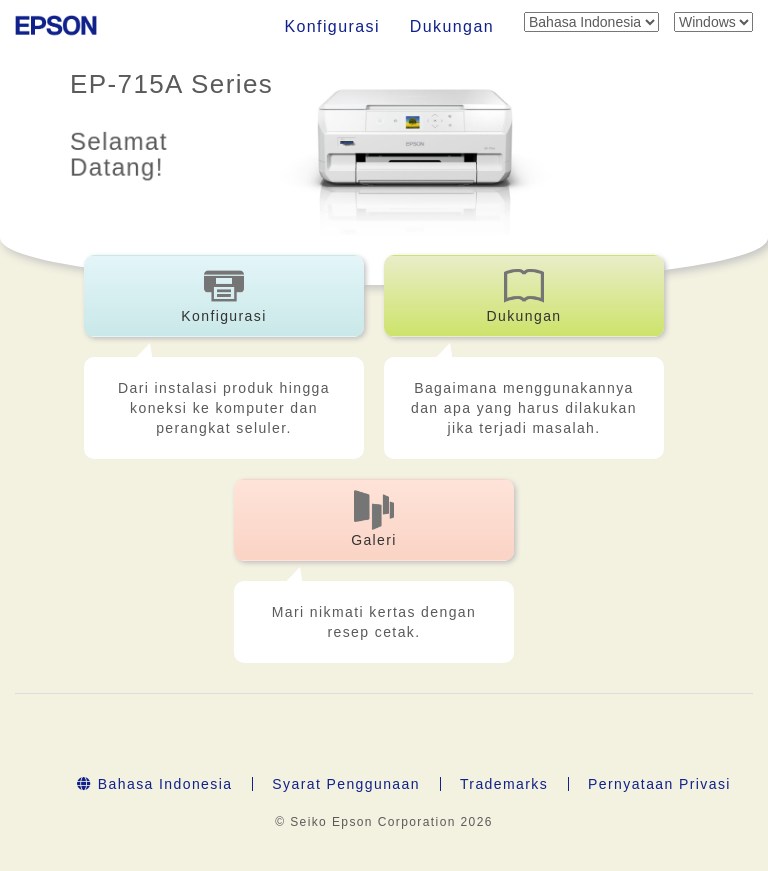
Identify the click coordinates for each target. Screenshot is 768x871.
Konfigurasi (331, 26)
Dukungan (452, 26)
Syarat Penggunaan (346, 784)
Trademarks (504, 784)
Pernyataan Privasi (659, 784)
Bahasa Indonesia (154, 784)
